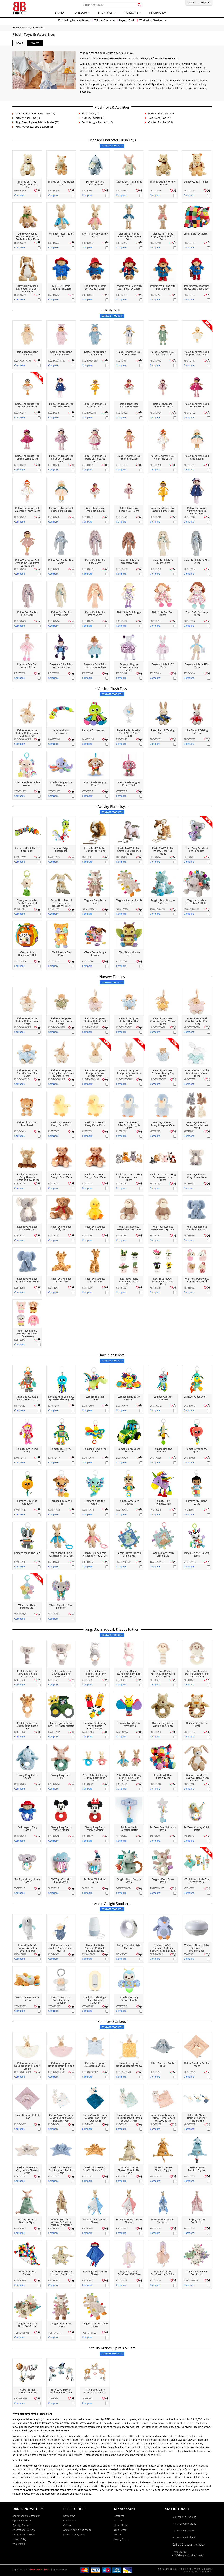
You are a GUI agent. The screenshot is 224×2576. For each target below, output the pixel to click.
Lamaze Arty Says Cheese (129, 1502)
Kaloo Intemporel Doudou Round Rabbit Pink (61, 2066)
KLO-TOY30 (53, 465)
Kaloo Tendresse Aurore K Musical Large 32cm (197, 511)
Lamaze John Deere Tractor (129, 1450)
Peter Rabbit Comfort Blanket (95, 2221)
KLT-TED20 (189, 1183)
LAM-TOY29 (189, 1457)
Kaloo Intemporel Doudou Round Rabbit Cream (27, 2066)
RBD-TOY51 (87, 2280)
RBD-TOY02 (189, 1732)
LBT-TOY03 (121, 857)
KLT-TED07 (53, 1131)
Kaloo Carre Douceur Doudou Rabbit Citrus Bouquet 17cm (129, 2118)
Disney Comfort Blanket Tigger (163, 2169)
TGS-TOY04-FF (89, 909)
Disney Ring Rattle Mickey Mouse (61, 1828)
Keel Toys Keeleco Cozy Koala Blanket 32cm (27, 2170)
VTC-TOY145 (20, 1614)
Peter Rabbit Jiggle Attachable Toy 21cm (61, 1554)
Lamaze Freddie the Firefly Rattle (129, 1724)
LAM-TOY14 (20, 1457)
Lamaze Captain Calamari (163, 1398)
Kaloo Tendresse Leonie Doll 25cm (163, 405)
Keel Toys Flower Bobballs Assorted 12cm (162, 1281)
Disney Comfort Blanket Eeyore (197, 2169)
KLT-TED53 (155, 1679)
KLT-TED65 (53, 1287)
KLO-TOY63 (20, 621)
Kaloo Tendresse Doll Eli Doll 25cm (129, 353)
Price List (119, 2520)
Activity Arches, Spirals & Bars (32, 126)
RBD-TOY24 (87, 2228)
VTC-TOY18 (121, 791)
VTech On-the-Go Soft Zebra (196, 1554)
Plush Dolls (88, 113)
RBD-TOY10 (53, 190)
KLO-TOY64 (53, 621)
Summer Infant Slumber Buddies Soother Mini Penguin (163, 1948)
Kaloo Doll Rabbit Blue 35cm (197, 561)
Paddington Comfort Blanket (95, 2273)
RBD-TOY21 (121, 1784)
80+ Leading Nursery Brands (74, 20)
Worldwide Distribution (153, 20)
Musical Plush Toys (159, 113)
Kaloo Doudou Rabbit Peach (196, 2064)
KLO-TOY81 (121, 2124)
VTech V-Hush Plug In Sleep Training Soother (95, 2000)
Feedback (119, 2534)
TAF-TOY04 (121, 1836)
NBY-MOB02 (20, 2398)
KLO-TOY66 (87, 621)
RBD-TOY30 (121, 242)
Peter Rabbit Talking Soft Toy (163, 732)
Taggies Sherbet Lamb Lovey (129, 902)
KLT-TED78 (155, 1287)
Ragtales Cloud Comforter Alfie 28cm (163, 2273)
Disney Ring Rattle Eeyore (27, 1776)
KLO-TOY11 (121, 360)
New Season (69, 2520)
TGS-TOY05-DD (157, 909)
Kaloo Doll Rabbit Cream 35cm (61, 614)
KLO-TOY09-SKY (158, 1079)
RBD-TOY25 (121, 2228)
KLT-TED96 (19, 1339)
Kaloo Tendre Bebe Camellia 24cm (61, 353)
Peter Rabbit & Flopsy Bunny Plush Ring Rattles (95, 1778)
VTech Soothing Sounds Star (27, 1606)
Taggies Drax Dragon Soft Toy (163, 902)
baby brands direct (39, 2569)
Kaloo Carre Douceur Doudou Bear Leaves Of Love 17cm (163, 2118)
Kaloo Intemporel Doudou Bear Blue (95, 2064)
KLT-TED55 (189, 1235)
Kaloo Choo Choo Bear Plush (27, 1124)
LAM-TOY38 (20, 1561)
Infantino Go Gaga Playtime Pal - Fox (27, 1398)
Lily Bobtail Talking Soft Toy (197, 732)
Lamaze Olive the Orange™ (27, 1502)
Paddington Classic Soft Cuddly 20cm (95, 287)
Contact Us (69, 2516)
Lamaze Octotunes (93, 730)
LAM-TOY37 (189, 1509)
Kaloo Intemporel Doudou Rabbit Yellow (129, 2064)
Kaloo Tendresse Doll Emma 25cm (197, 405)
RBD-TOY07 (189, 2176)
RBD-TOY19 (20, 242)
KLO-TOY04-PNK (56, 360)
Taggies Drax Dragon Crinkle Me (129, 1554)
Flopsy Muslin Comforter (197, 2221)
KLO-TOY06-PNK (90, 1027)
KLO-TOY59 (87, 569)
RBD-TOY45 (189, 242)
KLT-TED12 (19, 1183)
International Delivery (23, 2530)
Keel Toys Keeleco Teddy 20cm (61, 1228)
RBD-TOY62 (121, 621)
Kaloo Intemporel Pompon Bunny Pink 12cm (129, 1073)
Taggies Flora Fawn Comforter (197, 2273)
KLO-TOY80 (87, 2124)
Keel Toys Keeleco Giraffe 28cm (95, 1280)
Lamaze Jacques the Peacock (129, 1398)
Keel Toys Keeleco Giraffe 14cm (61, 1280)
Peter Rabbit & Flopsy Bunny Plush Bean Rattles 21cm (129, 1778)
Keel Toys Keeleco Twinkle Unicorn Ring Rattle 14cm (129, 1674)
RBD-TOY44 (155, 1784)
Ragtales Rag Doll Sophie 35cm (27, 666)
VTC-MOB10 (54, 2006)
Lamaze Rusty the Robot (61, 1450)
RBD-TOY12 (121, 190)
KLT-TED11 (189, 1131)
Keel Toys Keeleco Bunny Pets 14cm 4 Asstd (197, 1125)
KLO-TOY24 (155, 412)
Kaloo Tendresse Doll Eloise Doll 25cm (27, 405)
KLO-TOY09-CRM (90, 1079)
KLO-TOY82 (155, 2124)
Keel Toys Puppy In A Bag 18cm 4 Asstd (197, 1280)
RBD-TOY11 (87, 190)
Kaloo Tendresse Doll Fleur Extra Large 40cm (61, 459)
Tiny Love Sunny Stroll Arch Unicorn (95, 2391)
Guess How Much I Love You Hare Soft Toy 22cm (27, 289)
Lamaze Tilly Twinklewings (163, 1502)
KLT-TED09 (121, 1131)
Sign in (192, 2)
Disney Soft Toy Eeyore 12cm (95, 183)
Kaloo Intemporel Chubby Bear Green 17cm (61, 1021)
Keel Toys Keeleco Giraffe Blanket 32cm (95, 2169)
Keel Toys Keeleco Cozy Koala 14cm (197, 1176)
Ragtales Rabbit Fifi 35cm (163, 666)
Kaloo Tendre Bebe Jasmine (27, 353)
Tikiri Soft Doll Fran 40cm (163, 614)
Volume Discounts (104, 20)
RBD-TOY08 (20, 2228)
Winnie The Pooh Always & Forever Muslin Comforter (61, 2222)
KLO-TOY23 (121, 412)
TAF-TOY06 (189, 1836)
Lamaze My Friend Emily (27, 1450)
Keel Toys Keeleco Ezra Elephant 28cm (27, 1280)
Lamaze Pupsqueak (195, 1396)
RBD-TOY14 (189, 190)
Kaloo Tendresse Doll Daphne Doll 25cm (197, 353)
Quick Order (120, 2530)
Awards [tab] (34, 43)
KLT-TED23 (19, 1679)
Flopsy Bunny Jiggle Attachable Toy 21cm (95, 1554)
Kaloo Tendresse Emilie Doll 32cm (95, 509)
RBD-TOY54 (121, 294)
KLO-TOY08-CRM (22, 739)
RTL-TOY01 (19, 673)
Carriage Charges (21, 2525)
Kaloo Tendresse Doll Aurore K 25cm (61, 405)
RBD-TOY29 (121, 739)
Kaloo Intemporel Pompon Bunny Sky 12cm (162, 1073)
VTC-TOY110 (190, 1561)
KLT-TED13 (53, 1183)
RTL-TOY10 (189, 673)
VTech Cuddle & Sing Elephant (61, 1606)
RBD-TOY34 (155, 739)
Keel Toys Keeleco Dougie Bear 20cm (95, 1176)
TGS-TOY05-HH (191, 909)
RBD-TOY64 (189, 621)
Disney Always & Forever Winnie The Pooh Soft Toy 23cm (27, 236)
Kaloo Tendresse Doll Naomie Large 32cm (163, 509)
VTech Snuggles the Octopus (61, 784)
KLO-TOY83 (20, 1131)
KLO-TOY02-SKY (90, 2072)
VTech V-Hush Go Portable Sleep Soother (61, 2000)
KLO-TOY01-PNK (56, 2072)
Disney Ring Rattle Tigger (196, 1724)
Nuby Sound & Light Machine (129, 1947)
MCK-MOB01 (88, 1954)
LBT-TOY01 (87, 857)
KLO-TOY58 (53, 569)
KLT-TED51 (155, 1235)
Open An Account (21, 2520)
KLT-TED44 (121, 1679)
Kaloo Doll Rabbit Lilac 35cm (27, 614)
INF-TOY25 (19, 1405)
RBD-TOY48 (189, 1784)
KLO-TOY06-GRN (56, 1027)
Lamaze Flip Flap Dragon (95, 1398)
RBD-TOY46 (20, 2280)
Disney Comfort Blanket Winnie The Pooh (129, 2170)
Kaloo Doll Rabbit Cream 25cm (163, 561)
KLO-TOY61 (155, 569)
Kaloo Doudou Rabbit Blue (162, 2064)
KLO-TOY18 (20, 412)
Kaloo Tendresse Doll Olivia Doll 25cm (163, 353)
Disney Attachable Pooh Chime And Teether (27, 903)
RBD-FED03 (53, 909)
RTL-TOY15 (121, 2280)
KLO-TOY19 (53, 412)
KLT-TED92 (189, 1287)
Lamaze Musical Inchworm (61, 732)
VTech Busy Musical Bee (129, 954)
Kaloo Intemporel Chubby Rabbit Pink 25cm (196, 1021)
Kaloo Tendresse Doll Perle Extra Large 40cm (95, 459)
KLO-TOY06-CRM (22, 1027)
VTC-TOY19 (53, 1614)
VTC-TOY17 (87, 791)
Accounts (119, 2516)
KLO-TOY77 (20, 2124)
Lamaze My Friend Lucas (196, 1502)
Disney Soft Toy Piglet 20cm (129, 183)
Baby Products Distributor (26, 2516)
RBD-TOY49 (20, 294)
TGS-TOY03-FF (191, 2280)
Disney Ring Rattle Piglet (61, 1776)
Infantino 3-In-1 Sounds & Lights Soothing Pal (27, 1948)
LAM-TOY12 (155, 1405)
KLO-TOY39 (87, 517)
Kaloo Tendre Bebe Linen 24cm (95, 353)
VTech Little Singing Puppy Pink (129, 784)
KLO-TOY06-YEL (157, 1027)
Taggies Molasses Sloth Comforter (27, 2325)
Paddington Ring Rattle (27, 1828)
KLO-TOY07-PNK (192, 1027)
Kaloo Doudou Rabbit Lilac (27, 2117)
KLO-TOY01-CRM (22, 2072)
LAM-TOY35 (122, 1509)
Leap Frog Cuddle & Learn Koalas (197, 850)
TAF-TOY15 (19, 1888)
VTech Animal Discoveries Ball (27, 954)
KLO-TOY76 (189, 2072)
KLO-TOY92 (189, 2124)
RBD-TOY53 (87, 294)
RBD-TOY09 (20, 190)
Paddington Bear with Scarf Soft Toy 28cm (129, 287)
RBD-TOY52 (53, 294)
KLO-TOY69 (189, 1079)
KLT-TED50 (121, 1235)
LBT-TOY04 (155, 857)
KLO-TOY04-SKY (90, 360)
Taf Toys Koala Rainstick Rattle (129, 1828)
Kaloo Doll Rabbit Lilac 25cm (95, 561)
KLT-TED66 (87, 1287)
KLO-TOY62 (189, 569)
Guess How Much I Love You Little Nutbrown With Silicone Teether (61, 903)
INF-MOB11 (20, 1954)
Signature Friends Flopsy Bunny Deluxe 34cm (163, 236)
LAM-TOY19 (88, 1457)
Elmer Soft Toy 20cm (195, 233)
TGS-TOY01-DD (123, 1888)
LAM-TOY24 (88, 739)
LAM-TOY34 (88, 1509)
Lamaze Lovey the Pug (61, 1502)
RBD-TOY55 (155, 294)
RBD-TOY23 (87, 242)
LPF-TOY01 (189, 857)
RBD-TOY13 (155, 190)
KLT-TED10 (155, 1131)
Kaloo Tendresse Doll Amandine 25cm (129, 457)
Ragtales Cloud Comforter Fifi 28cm (129, 2273)
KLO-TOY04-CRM (22, 360)
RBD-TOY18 (53, 2228)
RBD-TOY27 (87, 1561)
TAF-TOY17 (87, 1888)
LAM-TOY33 (54, 1509)
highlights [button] (132, 12)
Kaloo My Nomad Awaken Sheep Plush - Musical (61, 1948)
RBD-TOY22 (53, 242)
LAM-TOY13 (189, 1405)
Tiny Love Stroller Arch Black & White (61, 2391)
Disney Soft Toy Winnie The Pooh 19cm (27, 184)
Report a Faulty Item (74, 2534)
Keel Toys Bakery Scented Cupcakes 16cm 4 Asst (27, 1333)
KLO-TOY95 (53, 1954)
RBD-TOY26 (53, 1561)
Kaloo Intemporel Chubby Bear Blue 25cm (27, 1073)
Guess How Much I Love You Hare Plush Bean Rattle (197, 1778)
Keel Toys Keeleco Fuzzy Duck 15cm (61, 1124)
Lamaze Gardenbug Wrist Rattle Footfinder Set (95, 1726)
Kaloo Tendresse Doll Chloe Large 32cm (61, 509)
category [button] (82, 12)
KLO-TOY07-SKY (22, 1079)
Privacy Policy (19, 2544)
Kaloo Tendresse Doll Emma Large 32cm (27, 457)
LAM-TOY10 (122, 1405)
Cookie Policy (19, 2539)
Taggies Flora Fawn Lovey (95, 902)
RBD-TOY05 (121, 2176)
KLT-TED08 (87, 1131)
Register (205, 2)
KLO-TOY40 (121, 517)
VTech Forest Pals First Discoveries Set (197, 1881)
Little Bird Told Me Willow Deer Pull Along (163, 851)
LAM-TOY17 (54, 1457)
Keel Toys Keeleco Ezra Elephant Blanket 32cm (61, 2170)
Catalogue (68, 2525)
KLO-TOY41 (155, 517)
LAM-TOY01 (54, 1405)
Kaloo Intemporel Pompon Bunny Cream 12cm (95, 1073)
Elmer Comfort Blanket (27, 2273)
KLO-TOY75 (155, 2072)
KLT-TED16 (121, 1183)
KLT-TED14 (87, 1183)
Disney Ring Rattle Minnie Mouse (95, 1828)
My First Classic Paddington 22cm (61, 287)
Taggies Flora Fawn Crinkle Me (163, 1554)
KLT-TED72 (121, 1287)
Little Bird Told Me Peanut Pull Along (95, 850)
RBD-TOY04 (53, 1784)
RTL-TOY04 (53, 673)
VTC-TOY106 (20, 961)
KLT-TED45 (87, 1235)
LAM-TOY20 (122, 1457)
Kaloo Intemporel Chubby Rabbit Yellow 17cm (163, 1021)
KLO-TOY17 (189, 360)
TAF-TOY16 (53, 1888)
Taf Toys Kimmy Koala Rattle (27, 1881)
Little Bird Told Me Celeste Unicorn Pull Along (129, 851)
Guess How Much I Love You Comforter (61, 2273)
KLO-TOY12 (155, 360)
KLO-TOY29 (20, 465)
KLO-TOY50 (20, 569)
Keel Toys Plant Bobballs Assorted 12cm (129, 1281)
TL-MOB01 (53, 2398)
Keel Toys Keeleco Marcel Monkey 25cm (163, 1228)
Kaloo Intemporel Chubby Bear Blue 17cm (129, 1021)
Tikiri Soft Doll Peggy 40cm (129, 614)
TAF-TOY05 (155, 1836)
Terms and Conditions (24, 2534)
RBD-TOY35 (189, 739)
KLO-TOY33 (121, 465)
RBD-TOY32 (155, 2228)
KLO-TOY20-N (89, 412)
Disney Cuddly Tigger (196, 181)
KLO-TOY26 (189, 412)
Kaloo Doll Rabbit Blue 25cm (61, 561)
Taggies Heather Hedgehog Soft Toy (197, 902)
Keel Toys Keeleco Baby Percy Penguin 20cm (129, 1125)
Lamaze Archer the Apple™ (197, 1450)
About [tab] (19, 43)
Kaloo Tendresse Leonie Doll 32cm (129, 509)
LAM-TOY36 (155, 1509)
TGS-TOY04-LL (123, 909)
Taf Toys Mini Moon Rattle (95, 1881)
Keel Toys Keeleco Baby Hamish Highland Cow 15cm (27, 1177)
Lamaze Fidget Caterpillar (61, 850)
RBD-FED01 (20, 909)
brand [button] (60, 12)
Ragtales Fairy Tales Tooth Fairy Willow (95, 666)
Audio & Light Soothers (95, 122)
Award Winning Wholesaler (77, 2530)
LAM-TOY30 (20, 1509)
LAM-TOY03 (54, 739)
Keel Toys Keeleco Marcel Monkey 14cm (129, 1228)
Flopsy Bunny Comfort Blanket (129, 2221)
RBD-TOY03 (20, 1784)
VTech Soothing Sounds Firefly (129, 1999)
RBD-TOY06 (155, 2176)
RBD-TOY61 (87, 1836)
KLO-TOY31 (87, 465)
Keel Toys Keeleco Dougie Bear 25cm (61, 1176)
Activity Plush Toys (26, 117)
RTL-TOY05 (87, 673)
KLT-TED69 (19, 1732)
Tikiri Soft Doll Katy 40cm (197, 614)
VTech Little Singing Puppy (95, 784)
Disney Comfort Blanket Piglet (27, 2221)
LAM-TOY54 (122, 1732)
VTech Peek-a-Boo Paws (61, 954)
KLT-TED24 (53, 1679)
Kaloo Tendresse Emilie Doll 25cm (128, 405)
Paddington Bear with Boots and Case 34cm (197, 287)
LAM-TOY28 (155, 1457)
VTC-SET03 (189, 1888)
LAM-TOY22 (20, 857)
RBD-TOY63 (155, 621)
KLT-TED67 (87, 2176)
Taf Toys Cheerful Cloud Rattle (61, 1881)
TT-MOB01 (189, 1954)
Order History (121, 2525)
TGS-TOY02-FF (157, 1561)
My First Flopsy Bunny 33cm (95, 235)
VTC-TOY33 (53, 961)
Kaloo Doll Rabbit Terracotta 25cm (129, 561)
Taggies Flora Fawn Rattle (163, 1881)
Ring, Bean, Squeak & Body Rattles (35, 122)
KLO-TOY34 (155, 465)
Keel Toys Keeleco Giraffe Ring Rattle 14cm (27, 1726)
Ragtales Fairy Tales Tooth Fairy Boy (61, 666)
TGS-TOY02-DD (123, 1561)
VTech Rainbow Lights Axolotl (27, 784)
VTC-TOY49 (87, 961)
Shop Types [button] (106, 12)
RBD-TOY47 (53, 2280)
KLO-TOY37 (20, 517)
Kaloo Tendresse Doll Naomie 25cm (95, 405)
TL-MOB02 (87, 2398)
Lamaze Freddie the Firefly (95, 1450)
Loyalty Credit (127, 20)
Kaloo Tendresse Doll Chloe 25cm (197, 457)
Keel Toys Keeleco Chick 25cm (95, 1228)
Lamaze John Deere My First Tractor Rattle (61, 1724)
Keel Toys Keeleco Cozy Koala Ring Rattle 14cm (61, 1674)
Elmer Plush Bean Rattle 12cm (163, 1776)
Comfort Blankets (158, 122)
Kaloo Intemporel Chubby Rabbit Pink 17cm (95, 1021)
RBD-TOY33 (189, 2228)
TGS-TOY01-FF (157, 1888)
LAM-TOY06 (88, 1732)
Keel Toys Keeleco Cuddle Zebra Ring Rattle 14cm (95, 1674)
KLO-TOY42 (189, 517)
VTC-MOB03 (20, 2006)
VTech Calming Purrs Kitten (27, 1999)
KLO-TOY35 (189, 465)
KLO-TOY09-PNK (124, 1079)
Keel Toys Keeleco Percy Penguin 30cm (163, 1124)
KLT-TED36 (53, 1235)
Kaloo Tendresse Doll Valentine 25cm (163, 457)
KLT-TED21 (19, 1235)
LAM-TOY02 (54, 1732)
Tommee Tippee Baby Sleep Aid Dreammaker (196, 1948)
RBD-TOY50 (20, 1836)
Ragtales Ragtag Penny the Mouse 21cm (129, 667)
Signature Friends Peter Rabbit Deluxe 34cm (129, 236)
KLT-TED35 (87, 1679)
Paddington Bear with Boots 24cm (163, 287)
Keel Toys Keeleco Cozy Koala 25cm (27, 1228)
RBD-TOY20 (87, 1784)
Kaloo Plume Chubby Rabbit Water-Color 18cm (197, 1073)
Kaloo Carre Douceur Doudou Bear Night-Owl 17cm (95, 2118)
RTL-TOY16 (155, 2280)
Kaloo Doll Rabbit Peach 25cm (95, 614)
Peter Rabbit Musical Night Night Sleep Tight (129, 733)
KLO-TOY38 (53, 517)
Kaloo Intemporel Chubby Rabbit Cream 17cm (27, 1021)
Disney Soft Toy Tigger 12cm (61, 183)
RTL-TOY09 (155, 673)
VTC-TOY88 (121, 961)
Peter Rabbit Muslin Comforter (162, 2221)
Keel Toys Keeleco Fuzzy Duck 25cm (95, 1124)
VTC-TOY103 (54, 791)
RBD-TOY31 (155, 242)
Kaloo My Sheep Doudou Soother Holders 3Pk (196, 2118)
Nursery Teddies (91, 117)
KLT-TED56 (19, 1287)
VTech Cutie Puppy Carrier (95, 954)
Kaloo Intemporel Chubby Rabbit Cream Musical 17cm (27, 733)
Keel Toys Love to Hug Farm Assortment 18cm (163, 1177)
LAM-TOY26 (54, 857)
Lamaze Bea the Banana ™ (163, 1450)
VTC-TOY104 (122, 2006)
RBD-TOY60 (53, 1836)
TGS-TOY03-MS (21, 2332)
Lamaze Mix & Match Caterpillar (27, 850)
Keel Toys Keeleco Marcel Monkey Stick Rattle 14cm (163, 1674)
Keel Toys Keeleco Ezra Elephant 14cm (196, 1228)
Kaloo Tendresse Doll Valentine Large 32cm (27, 509)
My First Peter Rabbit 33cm (61, 235)
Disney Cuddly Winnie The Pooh (163, 183)
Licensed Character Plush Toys (33, 113)
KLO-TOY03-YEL (124, 2072)
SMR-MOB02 (156, 1954)
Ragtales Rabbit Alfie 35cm (197, 666)
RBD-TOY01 (155, 1732)
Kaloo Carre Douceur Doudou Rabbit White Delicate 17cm (61, 2118)
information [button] (159, 12)
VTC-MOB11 (88, 2006)
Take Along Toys (157, 117)
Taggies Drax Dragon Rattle (129, 1881)
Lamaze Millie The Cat (27, 1553)
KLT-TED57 (53, 2176)
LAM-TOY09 (88, 1405)
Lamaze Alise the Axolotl (95, 1502)
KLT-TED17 (155, 1183)
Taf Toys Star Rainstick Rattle (163, 1828)
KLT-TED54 (189, 1679)
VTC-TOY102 (20, 791)
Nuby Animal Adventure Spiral (27, 2391)
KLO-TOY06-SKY (124, 1027)
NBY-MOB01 (122, 1954)
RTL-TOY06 (121, 673)
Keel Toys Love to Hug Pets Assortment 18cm (129, 1177)
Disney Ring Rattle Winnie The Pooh (163, 1724)
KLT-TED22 (19, 2176)
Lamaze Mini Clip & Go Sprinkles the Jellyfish (61, 1398)
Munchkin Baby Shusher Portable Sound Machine (95, 1948)
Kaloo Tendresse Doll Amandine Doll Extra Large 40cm (27, 563)
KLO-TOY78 (53, 2124)
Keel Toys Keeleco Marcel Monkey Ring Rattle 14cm (197, 1674)
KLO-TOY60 (121, 569)
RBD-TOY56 (189, 294)
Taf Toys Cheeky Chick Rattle (197, 1828)
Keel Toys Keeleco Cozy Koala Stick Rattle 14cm (27, 1674)
